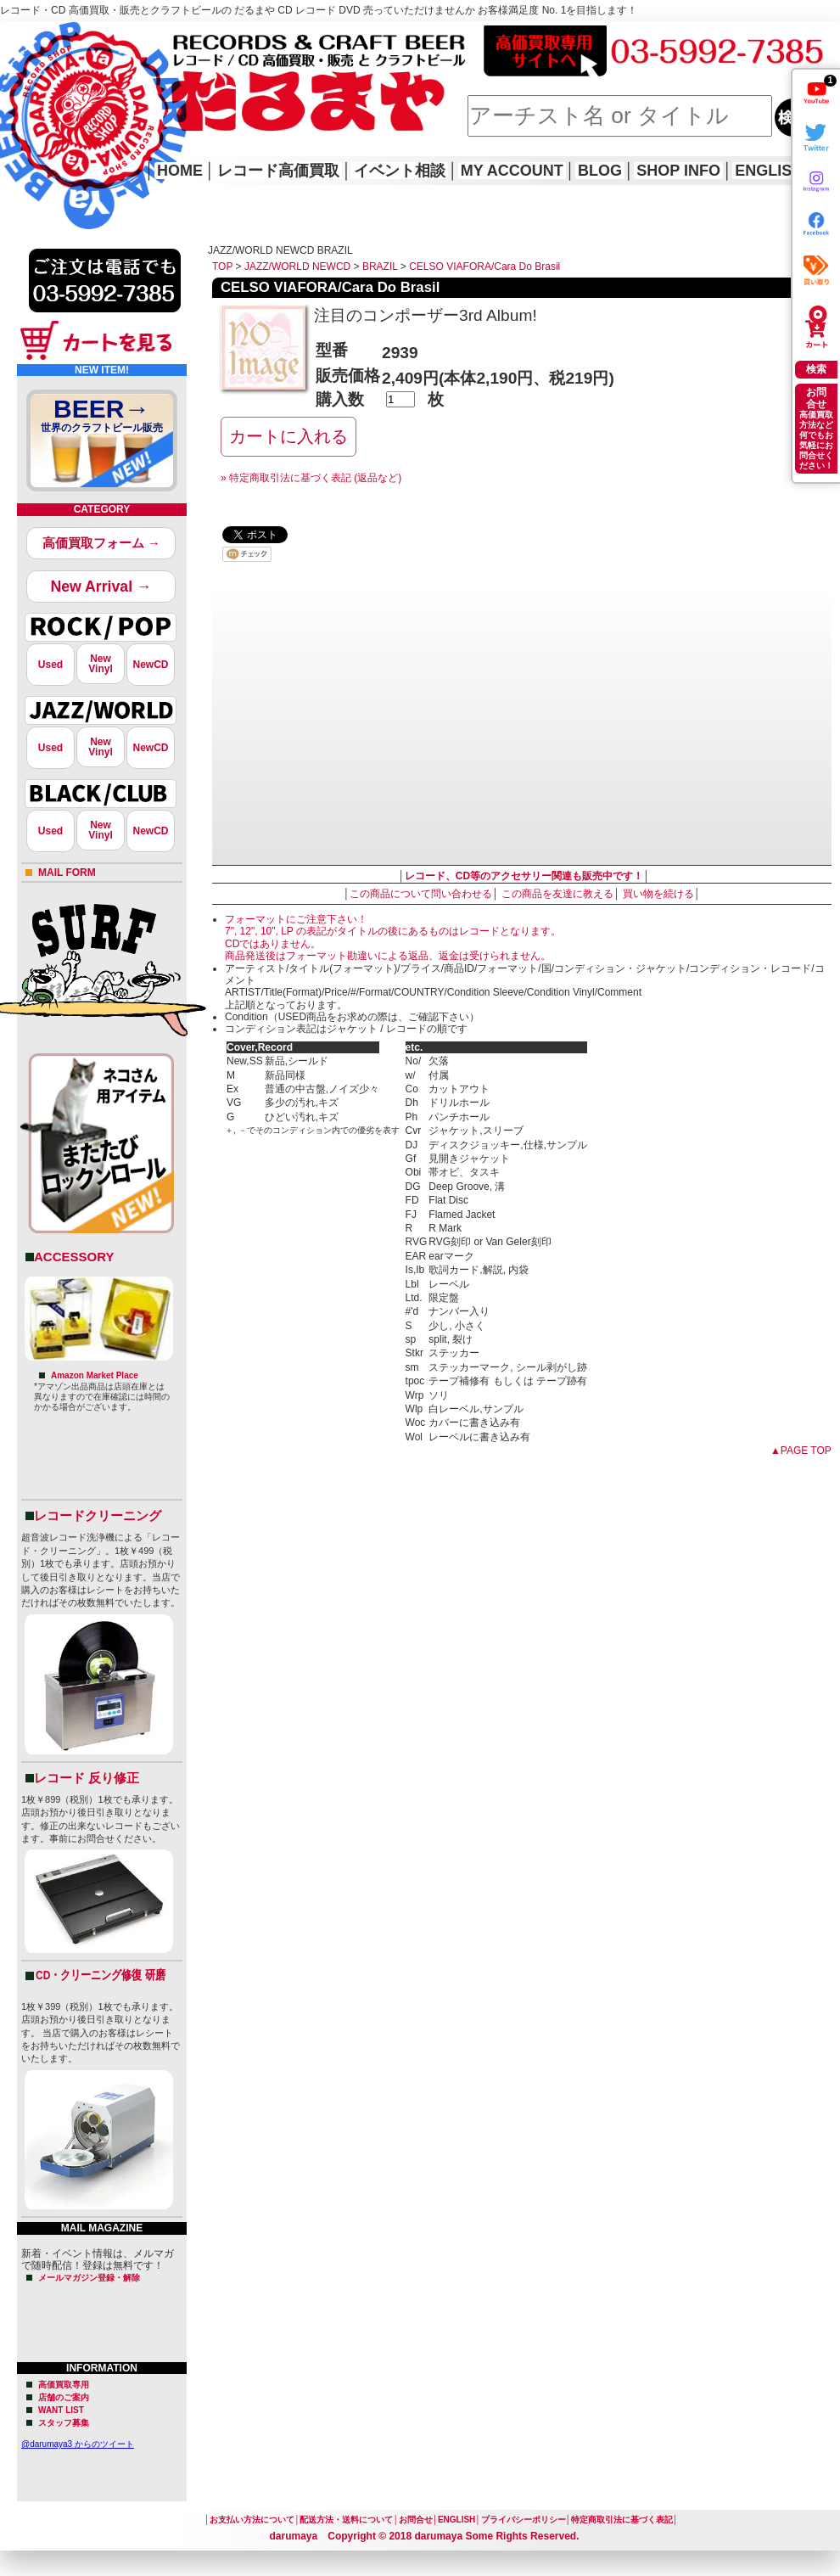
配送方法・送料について (346, 2519)
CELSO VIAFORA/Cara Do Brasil (484, 266)
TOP (222, 266)
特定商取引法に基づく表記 (622, 2519)
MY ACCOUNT (512, 170)
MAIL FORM (67, 872)
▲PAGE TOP (801, 1450)
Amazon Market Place (94, 1375)
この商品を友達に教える (557, 894)
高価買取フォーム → (101, 543)
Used (50, 665)
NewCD (150, 665)
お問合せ (416, 2519)
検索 (816, 369)
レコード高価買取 (278, 170)
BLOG (600, 170)
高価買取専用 (63, 2384)
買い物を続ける (658, 894)
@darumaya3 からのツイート (77, 2444)
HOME (23, 102)
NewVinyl (100, 664)
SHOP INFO (678, 170)
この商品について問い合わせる (421, 894)
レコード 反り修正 (86, 1778)
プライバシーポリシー (523, 2519)
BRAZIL (380, 266)
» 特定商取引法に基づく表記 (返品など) (311, 478)
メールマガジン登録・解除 (89, 2277)
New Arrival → (100, 586)
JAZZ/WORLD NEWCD (297, 266)
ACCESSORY (74, 1256)
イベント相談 (399, 170)
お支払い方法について (252, 2519)
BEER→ (101, 418)
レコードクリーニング (97, 1515)
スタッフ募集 (63, 2422)
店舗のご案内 (63, 2397)
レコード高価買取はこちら (69, 36)
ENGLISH (769, 170)
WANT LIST (61, 2410)
